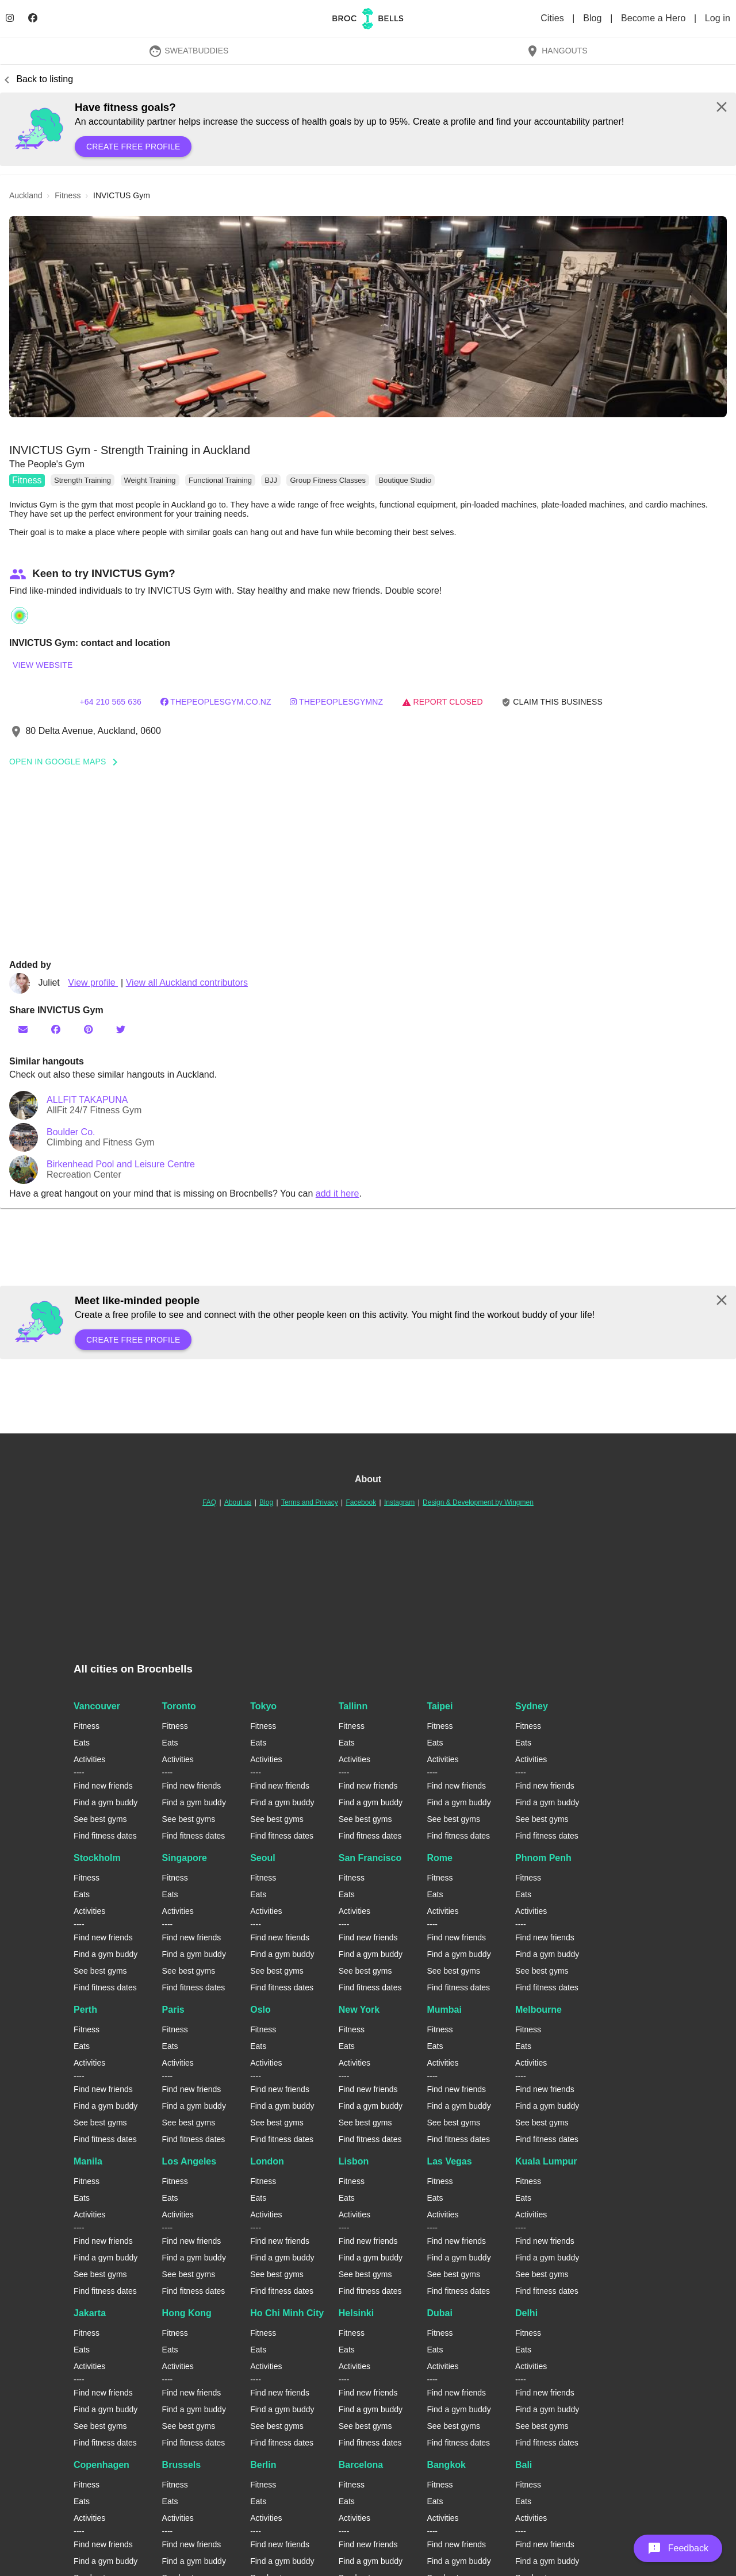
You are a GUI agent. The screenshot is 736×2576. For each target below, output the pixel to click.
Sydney (531, 1706)
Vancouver (97, 1706)
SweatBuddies (188, 50)
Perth (85, 2009)
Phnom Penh (543, 1858)
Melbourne (538, 2009)
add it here (337, 1193)
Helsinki (356, 2313)
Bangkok (446, 2465)
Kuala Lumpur (546, 2161)
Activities (89, 1759)
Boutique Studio (404, 480)
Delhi (526, 2313)
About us (237, 1502)
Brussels (181, 2465)
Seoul (262, 1858)
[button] (368, 316)
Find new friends (103, 1785)
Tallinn (353, 1706)
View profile (93, 982)
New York (359, 2009)
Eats (82, 1742)
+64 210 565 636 (110, 701)
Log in (717, 18)
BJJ (270, 480)
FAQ (209, 1502)
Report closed (442, 701)
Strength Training (82, 480)
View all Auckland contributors (187, 982)
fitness (67, 195)
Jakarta (90, 2313)
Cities (553, 18)
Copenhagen (101, 2465)
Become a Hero (654, 18)
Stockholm (97, 1858)
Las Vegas (449, 2161)
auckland (26, 195)
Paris (173, 2009)
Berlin (263, 2465)
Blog (593, 18)
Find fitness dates (105, 1835)
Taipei (440, 1706)
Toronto (179, 1706)
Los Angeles (189, 2161)
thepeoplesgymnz (336, 701)
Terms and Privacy (309, 1502)
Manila (88, 2161)
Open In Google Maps (67, 761)
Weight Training (150, 480)
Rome (439, 1858)
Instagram (399, 1502)
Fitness (27, 480)
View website (42, 665)
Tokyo (263, 1706)
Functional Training (220, 480)
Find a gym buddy (105, 1802)
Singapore (184, 1858)
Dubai (439, 2313)
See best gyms (100, 1819)
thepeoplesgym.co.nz (216, 701)
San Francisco (370, 1858)
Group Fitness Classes (328, 480)
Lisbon (354, 2161)
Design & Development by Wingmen (478, 1502)
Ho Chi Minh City (287, 2313)
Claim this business (552, 702)
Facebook (361, 1502)
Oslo (260, 2009)
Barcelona (361, 2465)
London (267, 2161)
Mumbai (444, 2009)
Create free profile (133, 146)
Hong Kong (187, 2313)
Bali (523, 2465)
